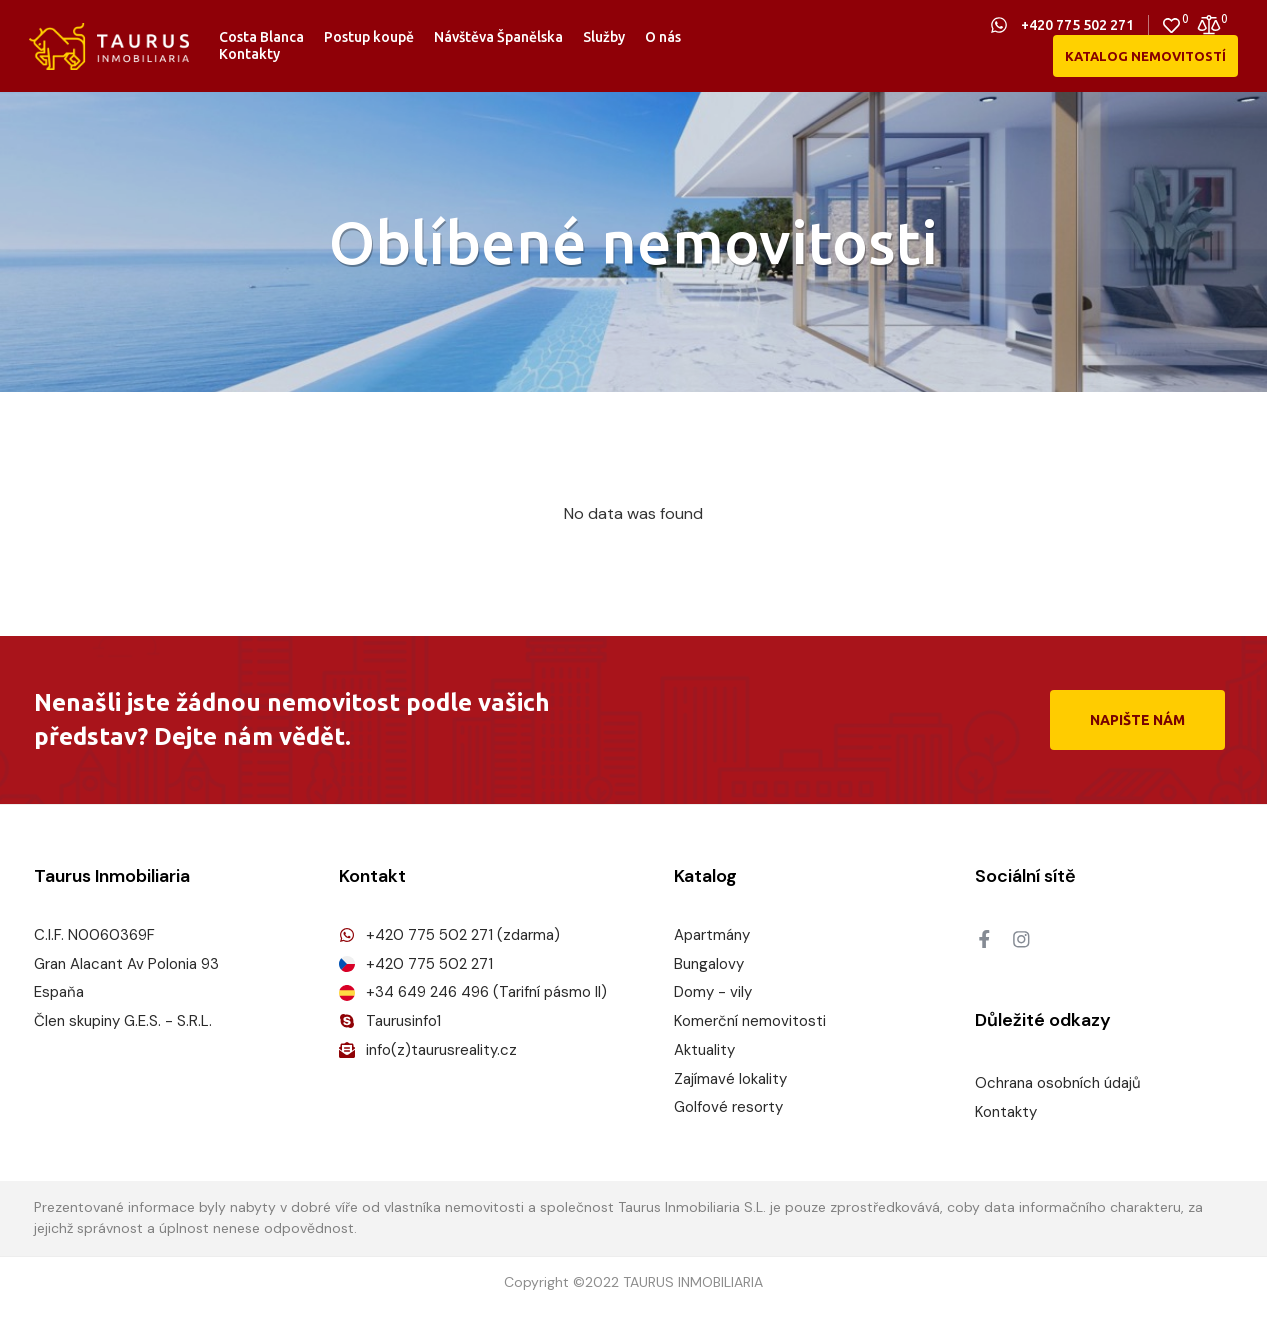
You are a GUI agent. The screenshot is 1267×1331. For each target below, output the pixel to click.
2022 (602, 1283)
